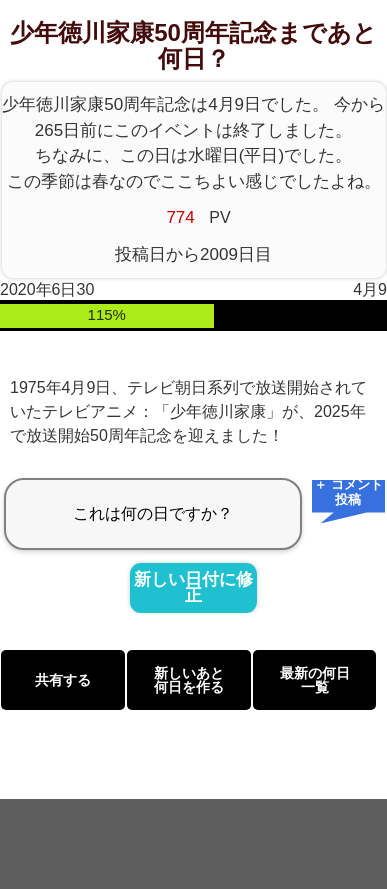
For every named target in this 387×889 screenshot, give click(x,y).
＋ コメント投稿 (348, 493)
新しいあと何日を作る (189, 680)
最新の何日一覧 (315, 680)
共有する (63, 680)
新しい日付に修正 (193, 588)
